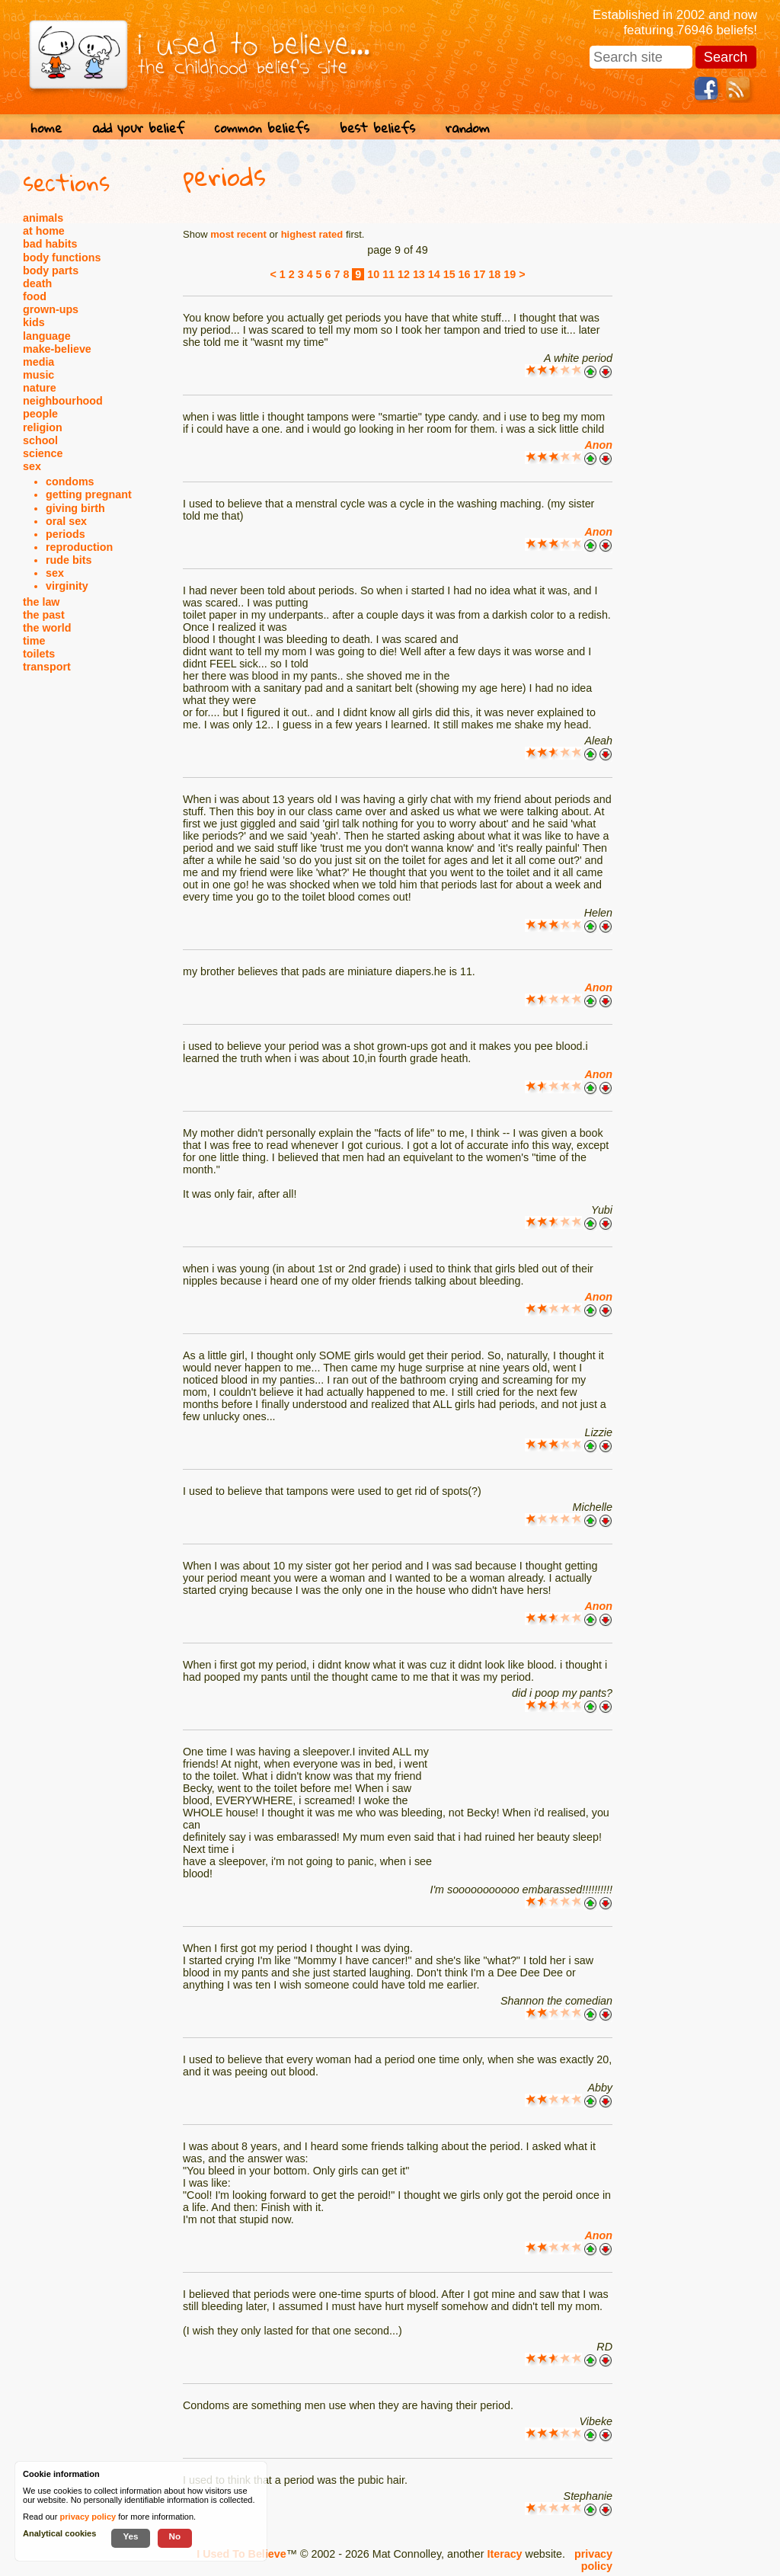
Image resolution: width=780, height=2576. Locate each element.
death (37, 283)
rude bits (68, 560)
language (47, 336)
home (46, 127)
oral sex (66, 521)
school (40, 440)
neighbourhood (63, 401)
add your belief (138, 127)
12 (404, 274)
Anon (598, 445)
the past (44, 615)
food (34, 296)
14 (434, 274)
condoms (70, 481)
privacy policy (593, 2560)
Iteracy (504, 2554)
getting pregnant (89, 494)
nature (39, 388)
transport (47, 667)
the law (41, 602)
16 (465, 274)
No (175, 2536)
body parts (50, 270)
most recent (238, 234)
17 (479, 274)
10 (373, 274)
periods (65, 534)
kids (34, 322)
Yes (130, 2536)
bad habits (50, 244)
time (34, 641)
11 (388, 274)
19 (509, 274)
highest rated (312, 234)
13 (419, 274)
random (468, 127)
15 (449, 274)
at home (44, 231)
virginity (67, 586)
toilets (39, 654)
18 (494, 274)
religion (42, 427)
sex (32, 466)
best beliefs (377, 127)
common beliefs (262, 127)
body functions (62, 257)
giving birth (75, 508)
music (38, 375)
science (42, 453)
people (40, 414)
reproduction (79, 547)
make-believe (57, 349)
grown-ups (50, 309)
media (38, 362)
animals (43, 218)
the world (47, 628)
